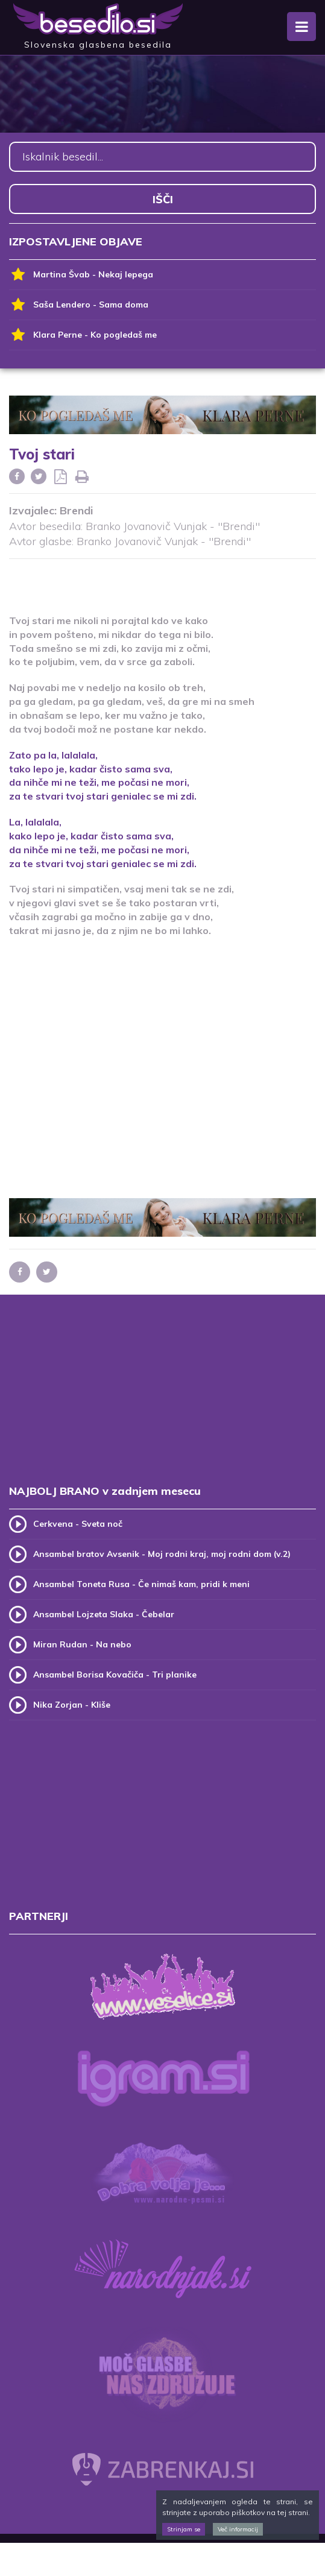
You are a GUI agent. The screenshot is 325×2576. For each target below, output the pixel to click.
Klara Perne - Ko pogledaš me (83, 335)
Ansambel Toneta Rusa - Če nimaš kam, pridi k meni (141, 1584)
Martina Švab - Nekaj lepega (81, 274)
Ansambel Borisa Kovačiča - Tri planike (115, 1674)
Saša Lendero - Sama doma (78, 305)
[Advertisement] (162, 579)
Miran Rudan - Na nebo (82, 1644)
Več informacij (238, 2529)
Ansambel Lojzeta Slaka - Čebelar (103, 1614)
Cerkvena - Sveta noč (77, 1523)
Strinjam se (183, 2529)
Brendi (76, 510)
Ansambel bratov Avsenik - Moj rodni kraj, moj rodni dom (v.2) (162, 1553)
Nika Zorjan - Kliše (71, 1704)
